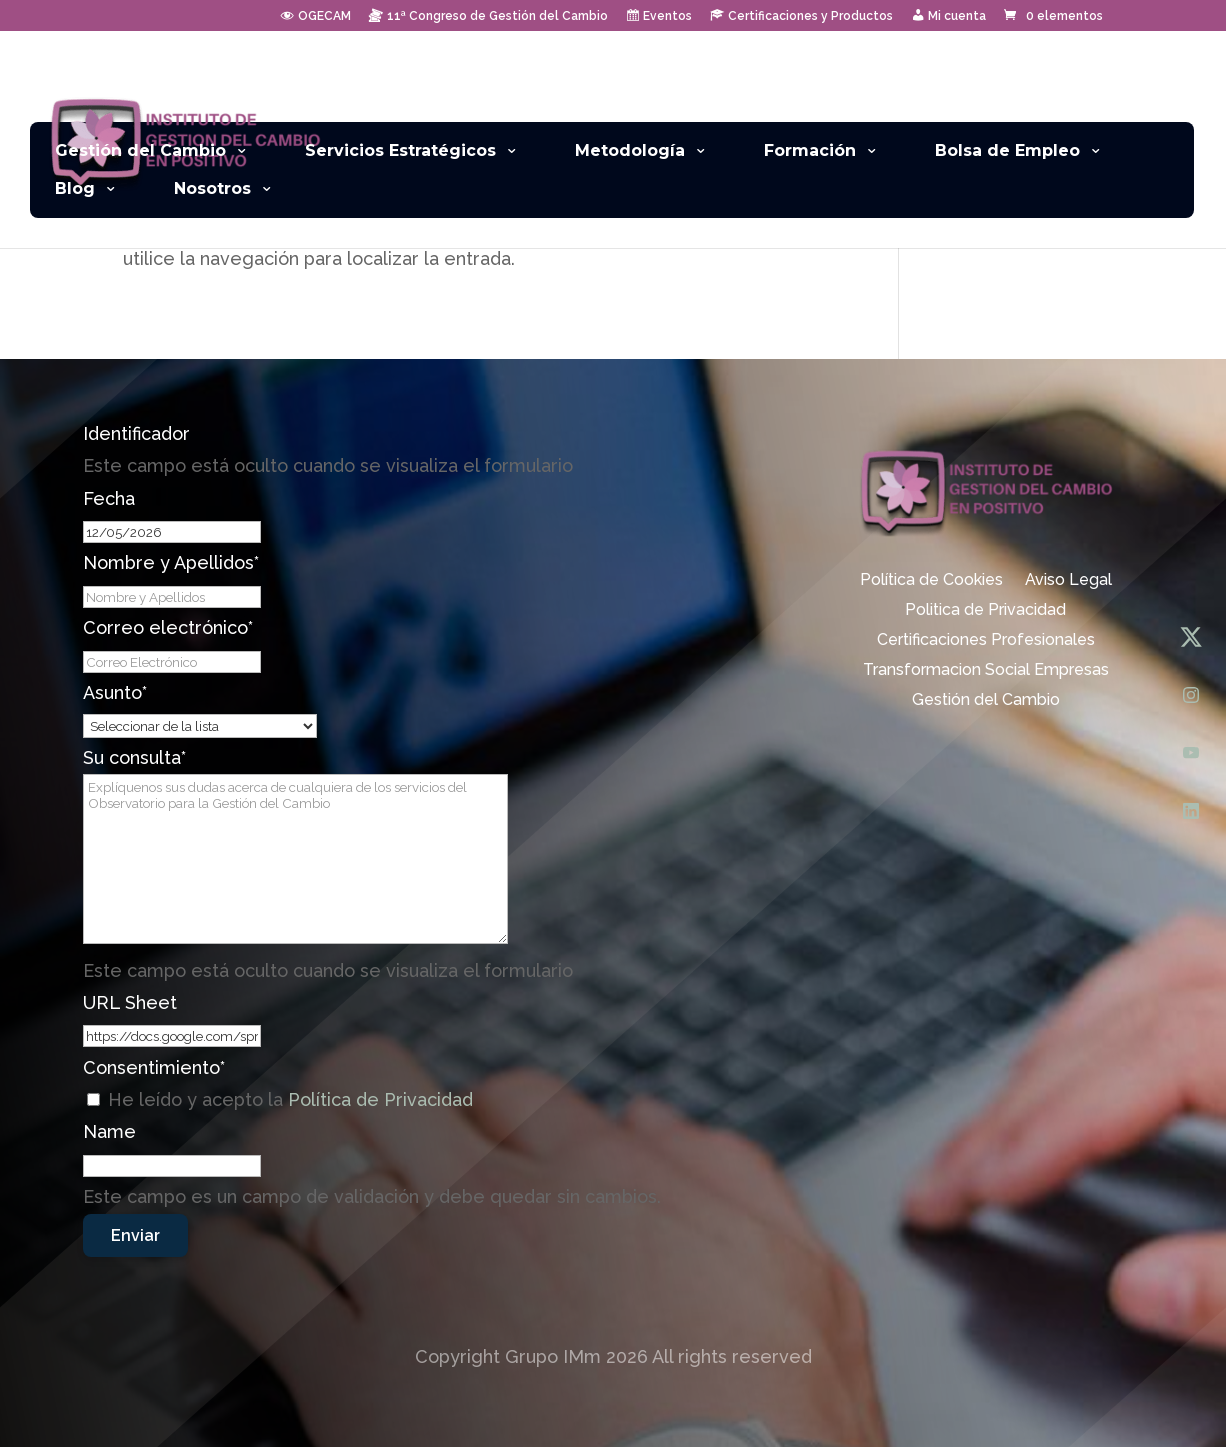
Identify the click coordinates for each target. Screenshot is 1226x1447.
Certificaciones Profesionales (986, 641)
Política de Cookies (931, 581)
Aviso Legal (1068, 581)
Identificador (136, 433)
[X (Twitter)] (1191, 637)
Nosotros (212, 189)
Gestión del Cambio (140, 151)
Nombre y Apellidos (171, 562)
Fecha (109, 498)
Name (109, 1131)
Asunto (115, 692)
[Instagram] (1191, 695)
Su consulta (134, 757)
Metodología (630, 151)
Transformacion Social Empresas (986, 671)
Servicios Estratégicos (400, 151)
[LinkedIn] (1191, 811)
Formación (810, 151)
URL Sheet (130, 1002)
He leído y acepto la (290, 1099)
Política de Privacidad (380, 1099)
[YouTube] (1191, 753)
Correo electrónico (168, 627)
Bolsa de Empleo (1007, 151)
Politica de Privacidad (985, 611)
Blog (75, 189)
